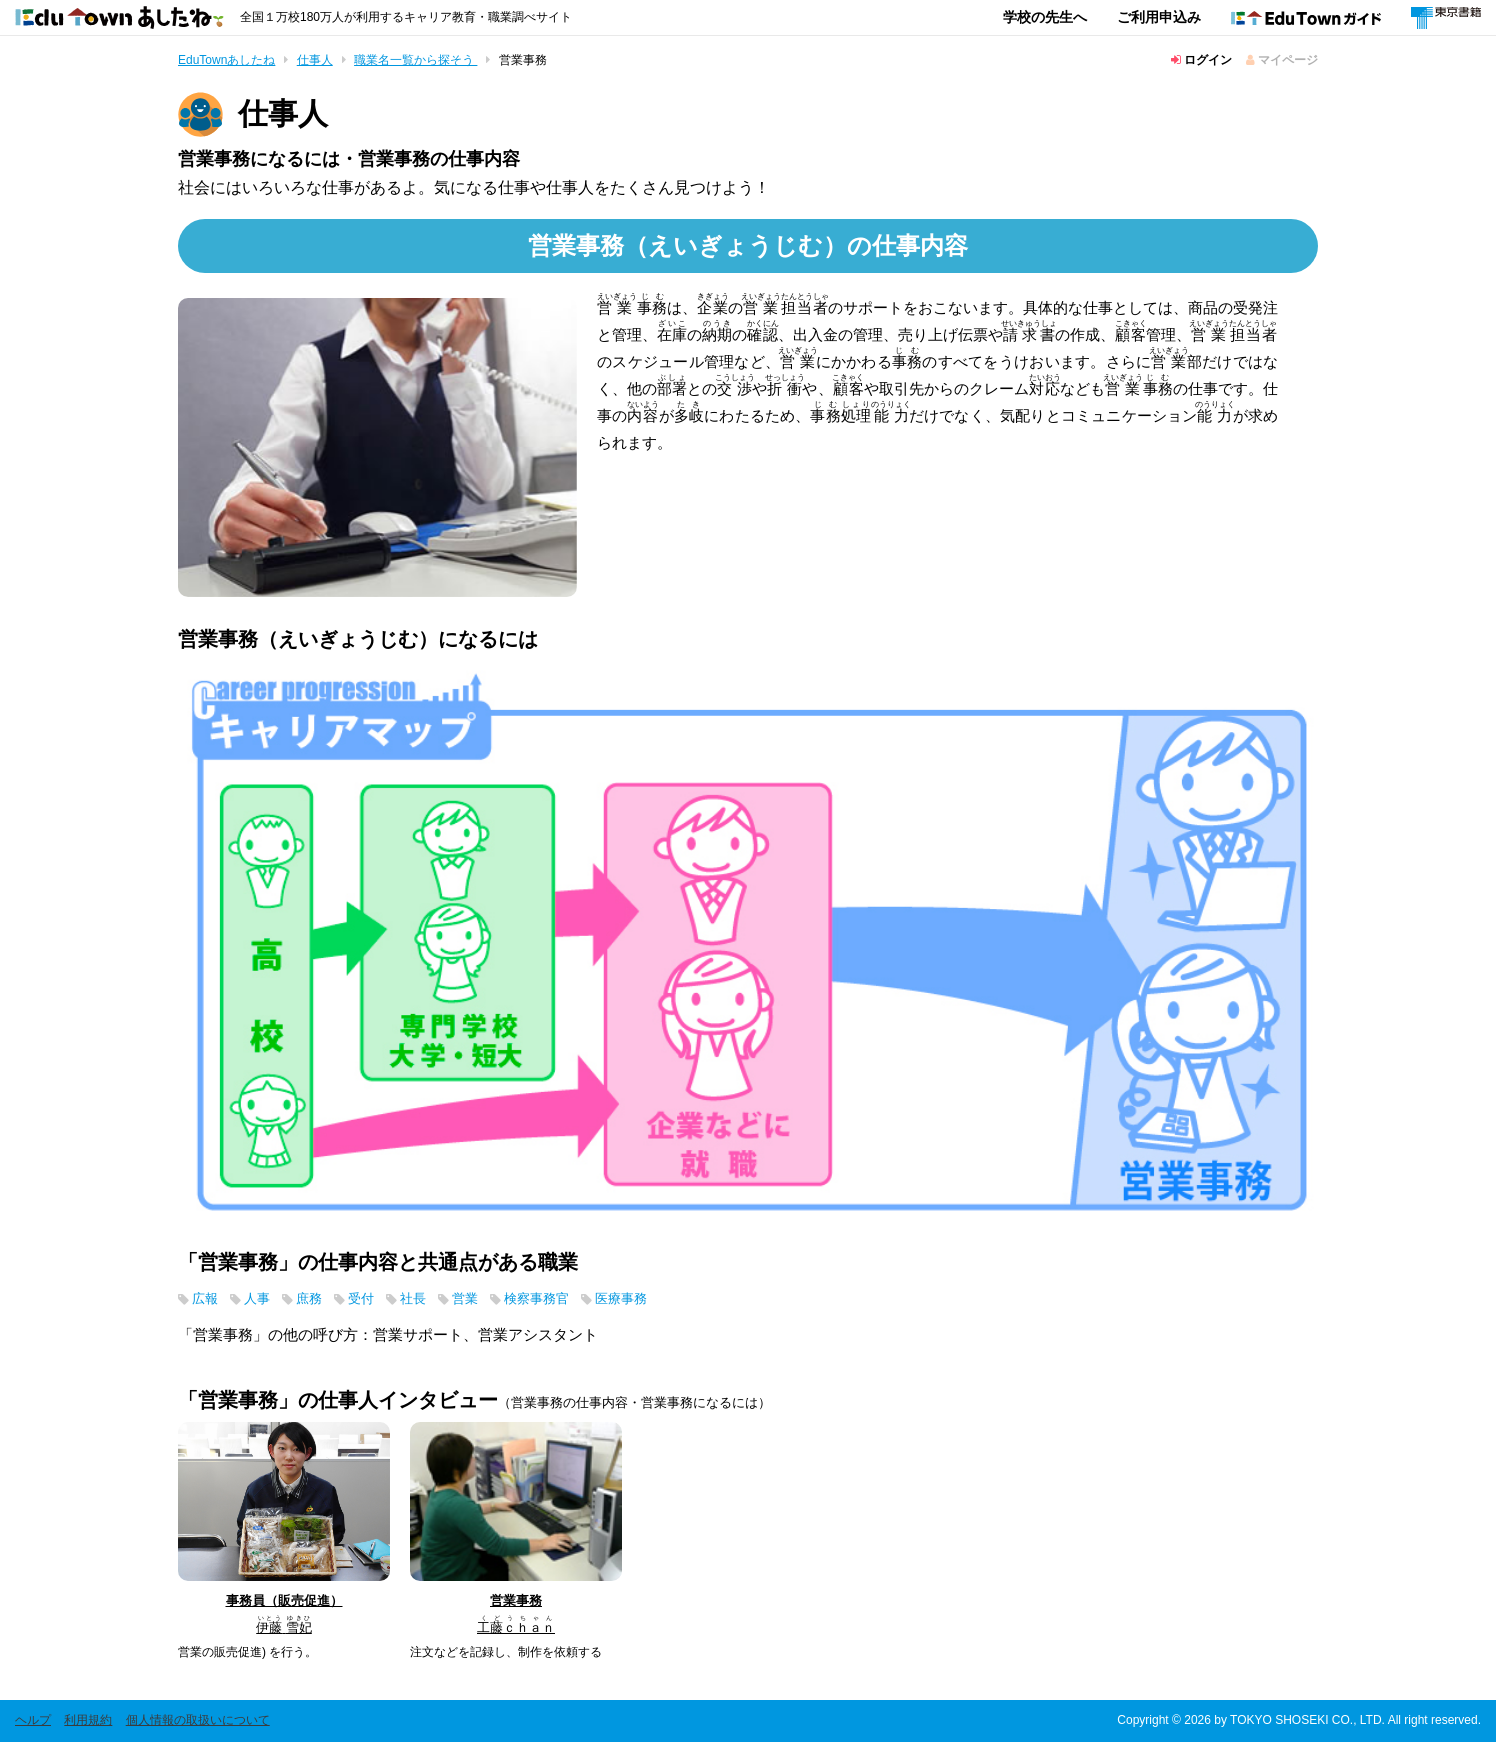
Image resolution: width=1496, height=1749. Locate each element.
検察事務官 (565, 1303)
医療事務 (659, 1303)
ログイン (1201, 60)
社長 (431, 1303)
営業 (487, 1303)
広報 (207, 1303)
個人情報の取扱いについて (198, 1727)
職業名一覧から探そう (415, 60)
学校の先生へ (1045, 17)
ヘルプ (33, 1727)
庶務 (319, 1303)
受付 (375, 1303)
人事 (263, 1303)
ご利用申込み (1159, 17)
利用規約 (88, 1727)
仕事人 (315, 60)
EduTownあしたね (226, 60)
